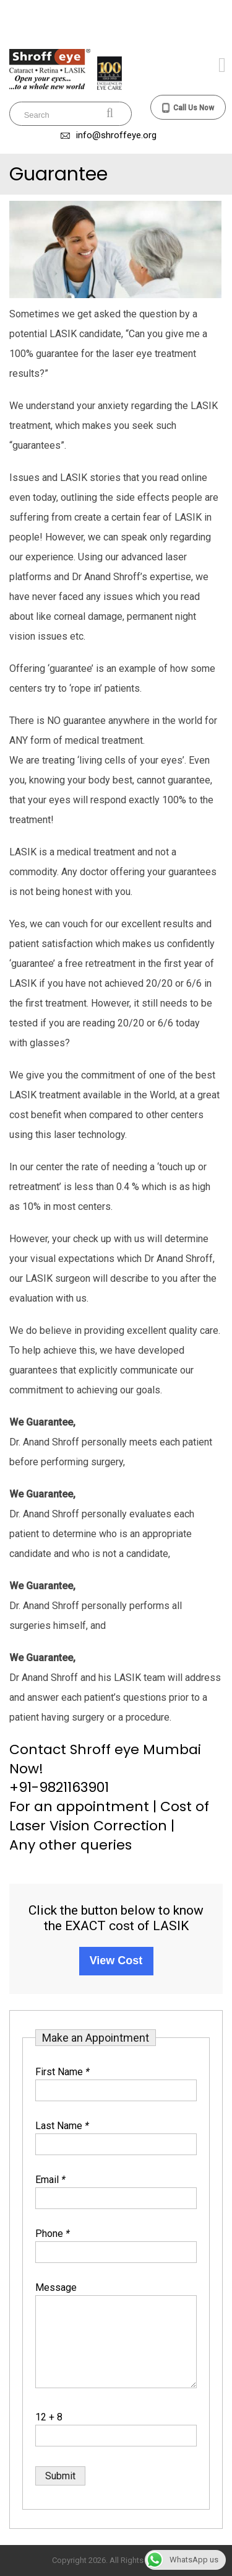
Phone (52, 2233)
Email (50, 2180)
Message (56, 2287)
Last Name (62, 2126)
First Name (62, 2072)
